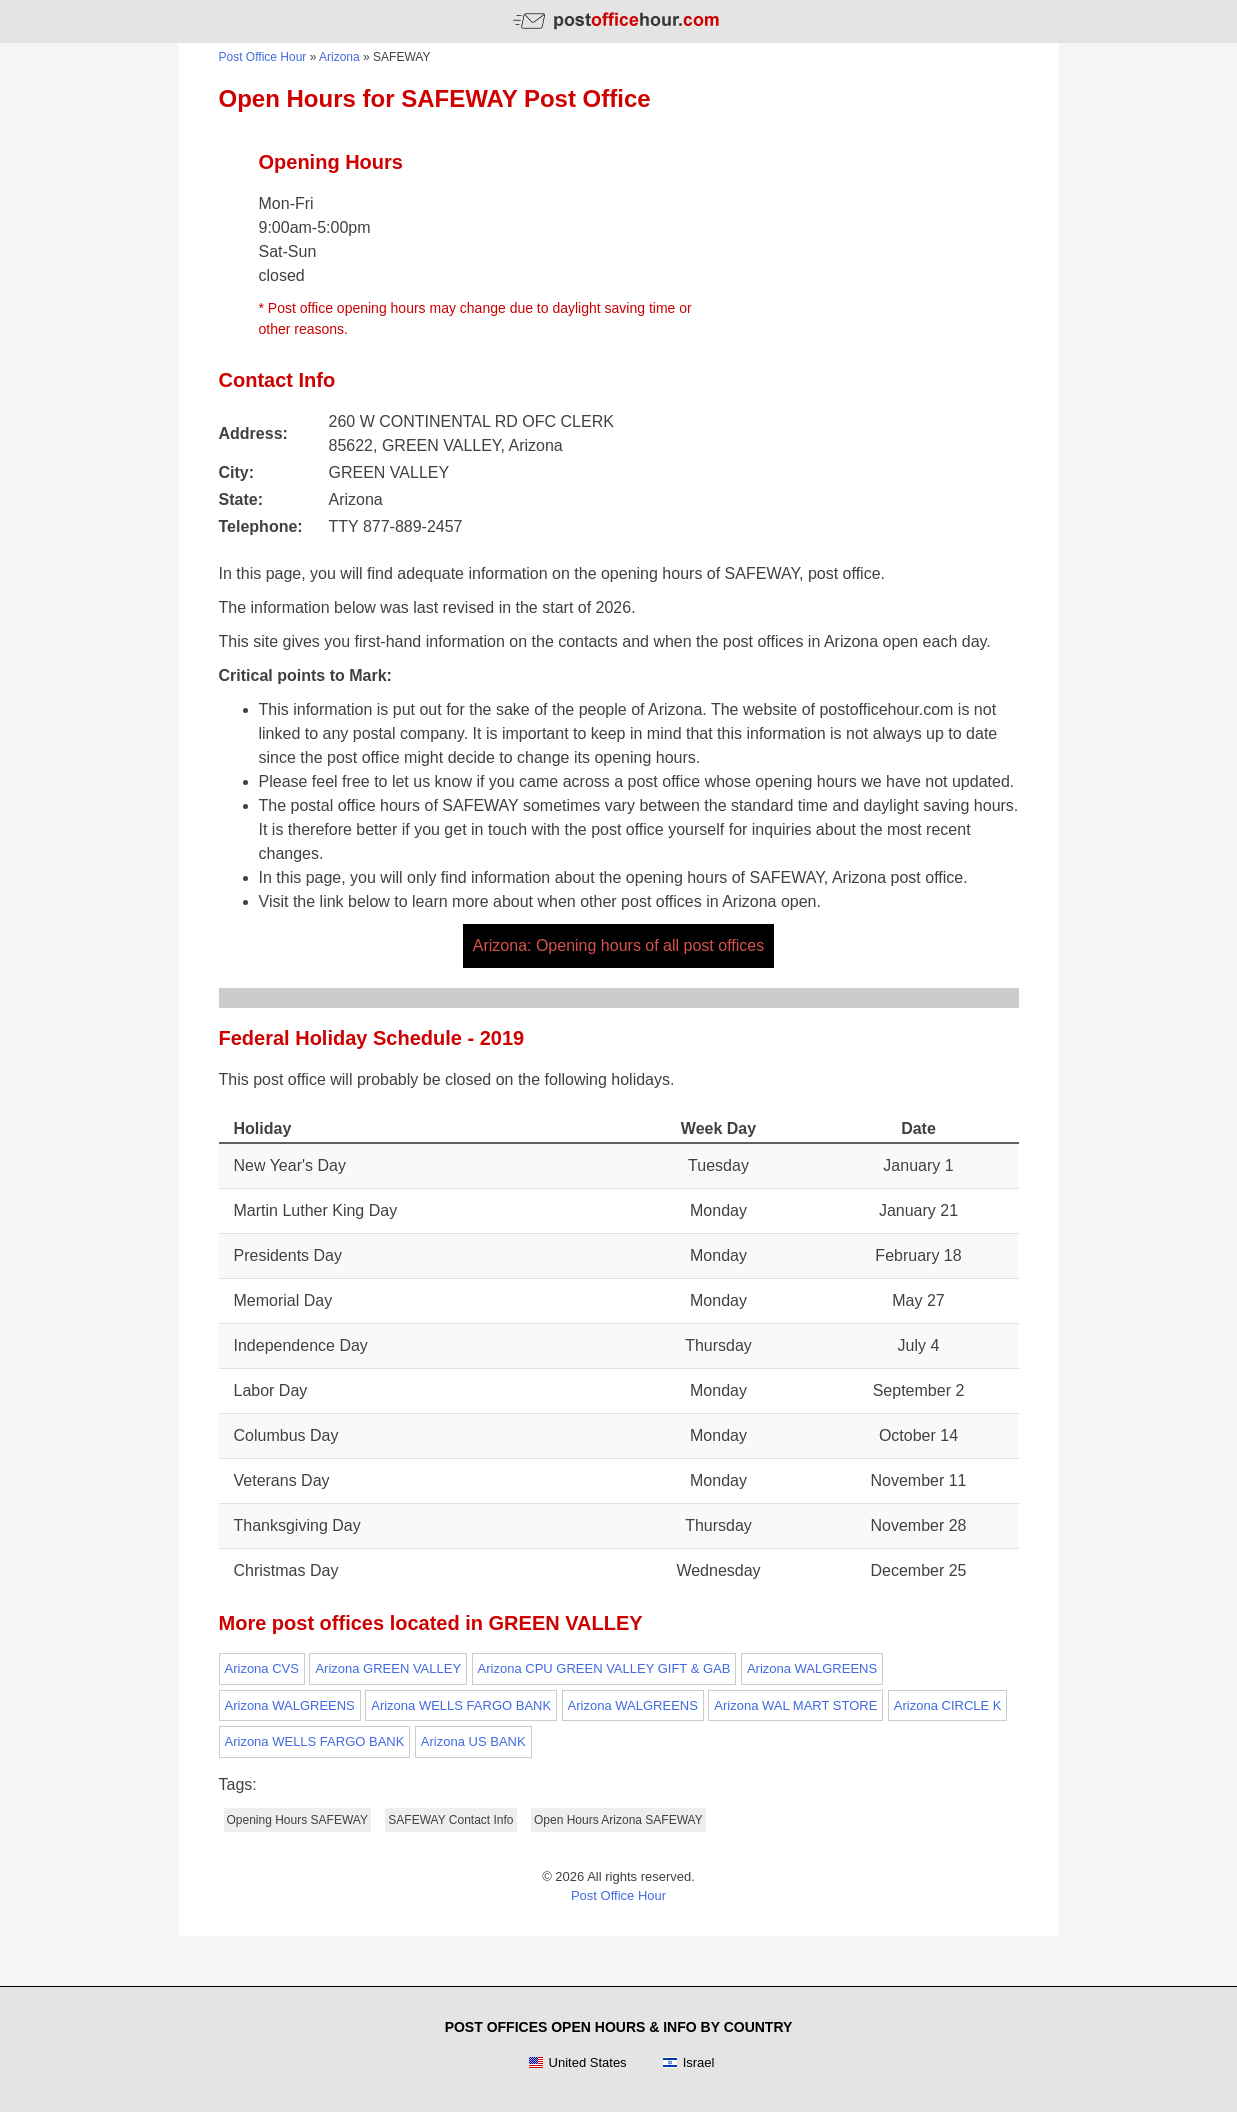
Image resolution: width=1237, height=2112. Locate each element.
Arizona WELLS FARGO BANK (461, 1705)
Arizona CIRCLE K (948, 1705)
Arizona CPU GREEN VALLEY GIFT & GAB (604, 1668)
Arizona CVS (262, 1668)
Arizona (339, 57)
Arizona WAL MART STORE (795, 1705)
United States (577, 2063)
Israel (688, 2063)
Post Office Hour (263, 57)
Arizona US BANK (473, 1741)
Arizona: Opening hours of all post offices (618, 945)
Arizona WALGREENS (812, 1668)
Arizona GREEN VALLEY (388, 1668)
